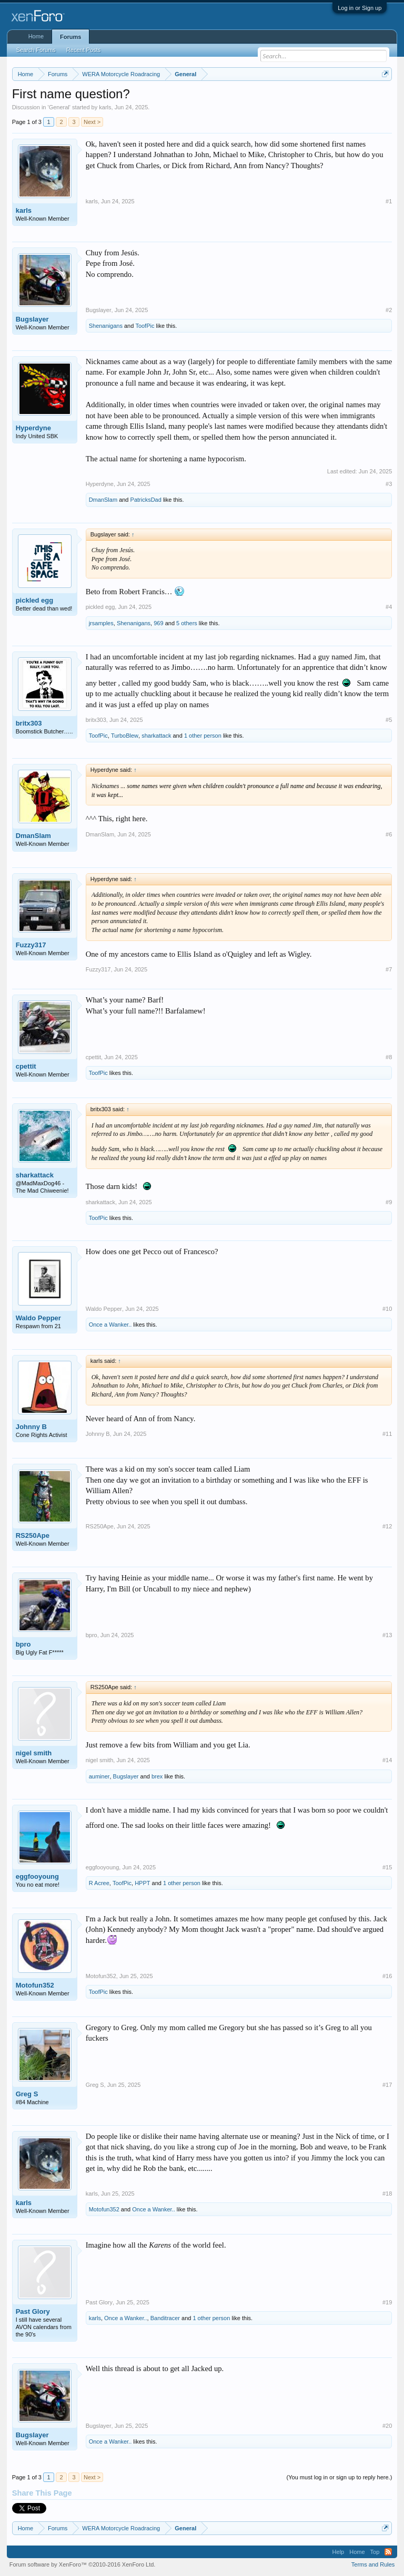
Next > (92, 122)
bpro (23, 1644)
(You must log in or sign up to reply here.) (339, 2477)
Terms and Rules (373, 2564)
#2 (389, 310)
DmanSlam (103, 499)
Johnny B (31, 1427)
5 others (186, 623)
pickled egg (35, 600)
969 (158, 623)
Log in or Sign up (359, 8)
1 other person (202, 735)
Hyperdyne (33, 428)
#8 (389, 1057)
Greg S (27, 2094)
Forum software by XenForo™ (82, 2564)
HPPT (142, 1883)
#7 (389, 969)
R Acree (99, 1883)
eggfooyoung (37, 1876)
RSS (388, 2552)
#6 (389, 834)
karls (105, 107)
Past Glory (33, 2311)
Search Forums (36, 50)
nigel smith (34, 1753)
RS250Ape (32, 1535)
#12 (387, 1526)
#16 (387, 1976)
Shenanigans (106, 326)
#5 (389, 720)
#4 (389, 607)
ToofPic (144, 326)
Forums (70, 37)
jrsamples (101, 623)
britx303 (29, 723)
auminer (99, 1776)
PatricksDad (145, 499)
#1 (389, 201)
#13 (387, 1635)
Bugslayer (32, 319)
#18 (387, 2193)
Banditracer (165, 2318)
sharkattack (156, 735)
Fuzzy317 (31, 945)
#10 (387, 1309)
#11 (387, 1434)
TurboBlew (124, 735)
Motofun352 (35, 1985)
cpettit (26, 1066)
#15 (387, 1867)
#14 (387, 1760)
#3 (389, 484)
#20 (387, 2426)
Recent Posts (83, 50)
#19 (387, 2302)
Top (375, 2552)
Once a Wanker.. (110, 1324)
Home (36, 36)
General (59, 107)
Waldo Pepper (38, 1318)
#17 (387, 2085)
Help (338, 2552)
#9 (389, 1202)
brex (157, 1776)
